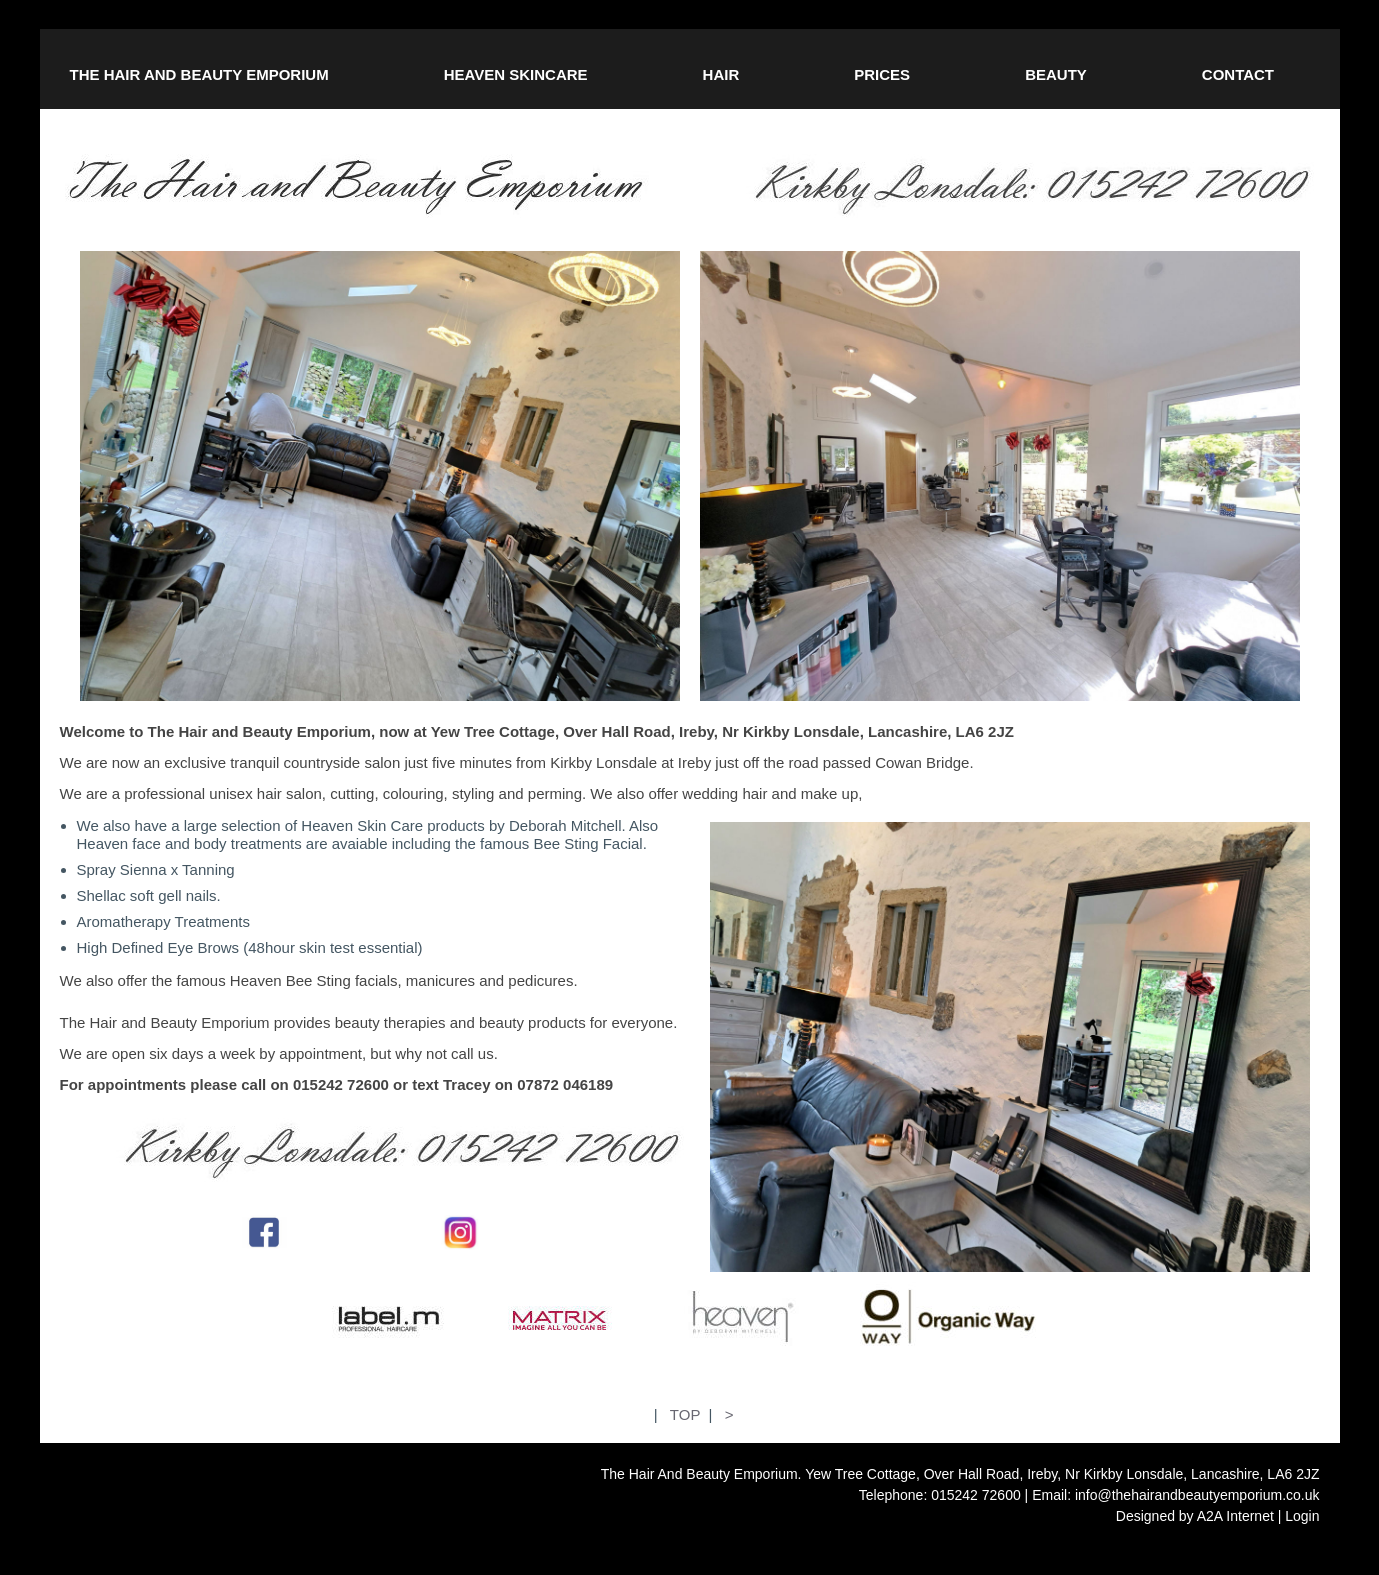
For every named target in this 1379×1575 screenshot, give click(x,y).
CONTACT (1238, 74)
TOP (685, 1414)
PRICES (882, 74)
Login (1302, 1516)
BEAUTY (1056, 74)
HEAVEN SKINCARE (516, 74)
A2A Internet (1235, 1516)
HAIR (721, 74)
